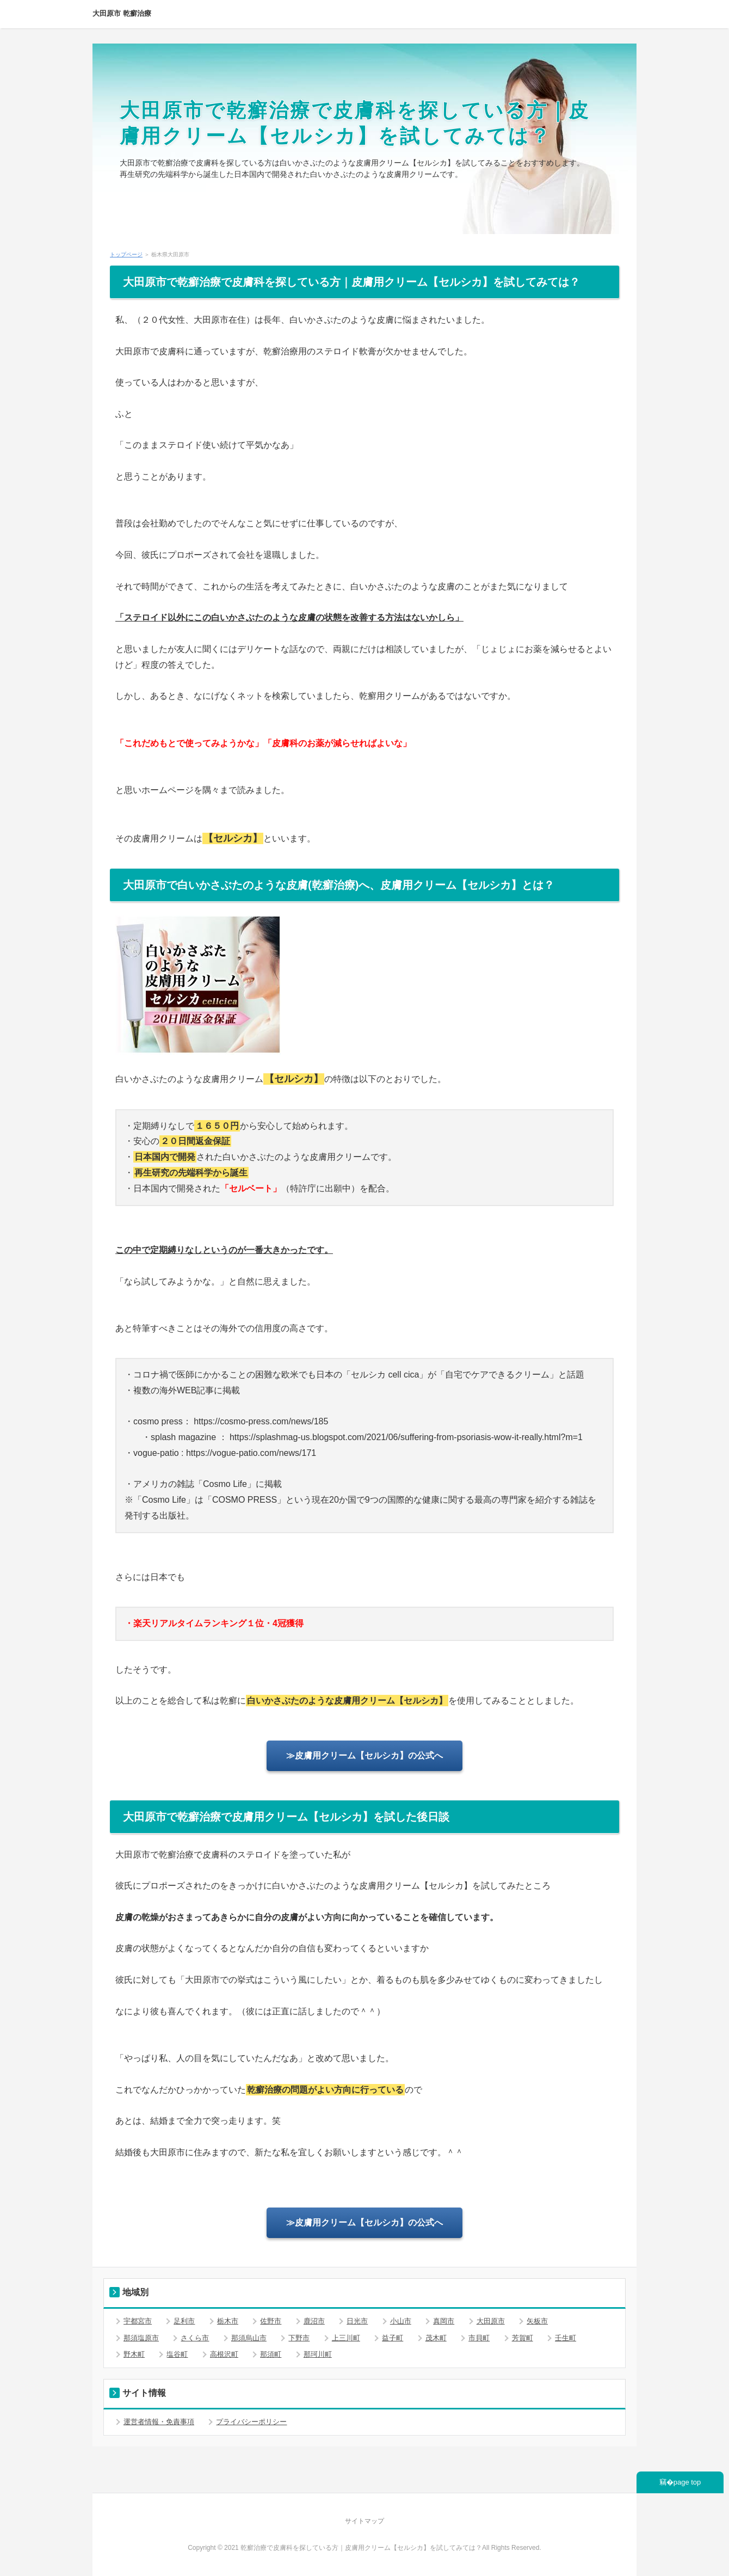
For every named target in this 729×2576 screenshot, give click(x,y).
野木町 (134, 2354)
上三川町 (346, 2338)
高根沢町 (224, 2354)
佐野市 (270, 2321)
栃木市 (227, 2321)
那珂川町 (318, 2354)
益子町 (392, 2338)
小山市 (400, 2321)
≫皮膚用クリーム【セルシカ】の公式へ (364, 1755)
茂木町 (436, 2338)
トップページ (126, 254)
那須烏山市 (249, 2338)
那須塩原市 (141, 2338)
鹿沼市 (314, 2321)
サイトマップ (364, 2521)
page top (687, 2482)
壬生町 (565, 2338)
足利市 (184, 2321)
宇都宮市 (137, 2321)
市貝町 (479, 2338)
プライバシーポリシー (251, 2422)
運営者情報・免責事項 (158, 2422)
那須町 (270, 2354)
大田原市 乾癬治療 (121, 13)
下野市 (299, 2338)
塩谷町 (177, 2354)
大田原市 (491, 2321)
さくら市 (195, 2338)
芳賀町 (522, 2338)
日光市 (357, 2321)
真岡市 (443, 2321)
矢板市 (537, 2321)
